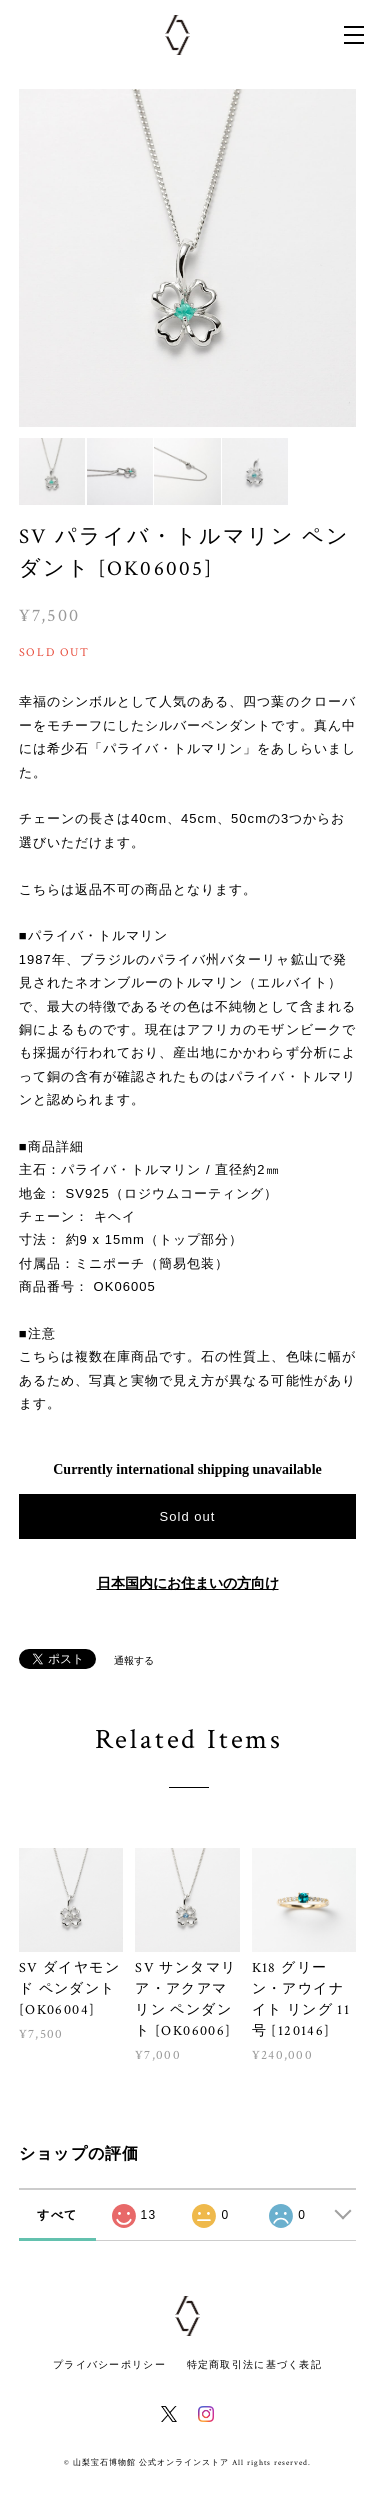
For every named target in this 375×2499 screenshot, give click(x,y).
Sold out (187, 1516)
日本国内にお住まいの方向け (188, 1583)
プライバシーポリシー (109, 2364)
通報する (134, 1660)
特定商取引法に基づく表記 (254, 2364)
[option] (188, 258)
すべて (57, 2215)
